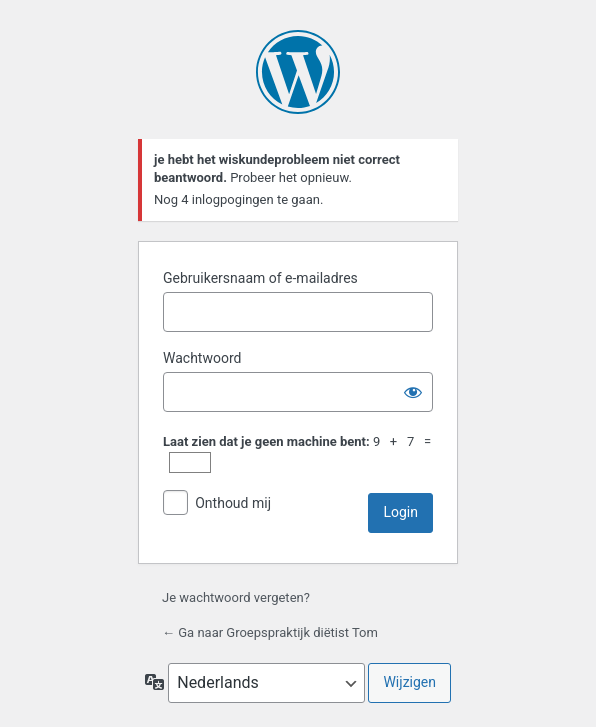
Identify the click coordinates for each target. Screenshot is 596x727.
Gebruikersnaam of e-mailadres (260, 278)
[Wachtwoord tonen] (413, 392)
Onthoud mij (233, 503)
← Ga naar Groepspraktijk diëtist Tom (270, 632)
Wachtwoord (202, 358)
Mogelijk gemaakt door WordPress (298, 72)
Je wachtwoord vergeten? (236, 597)
